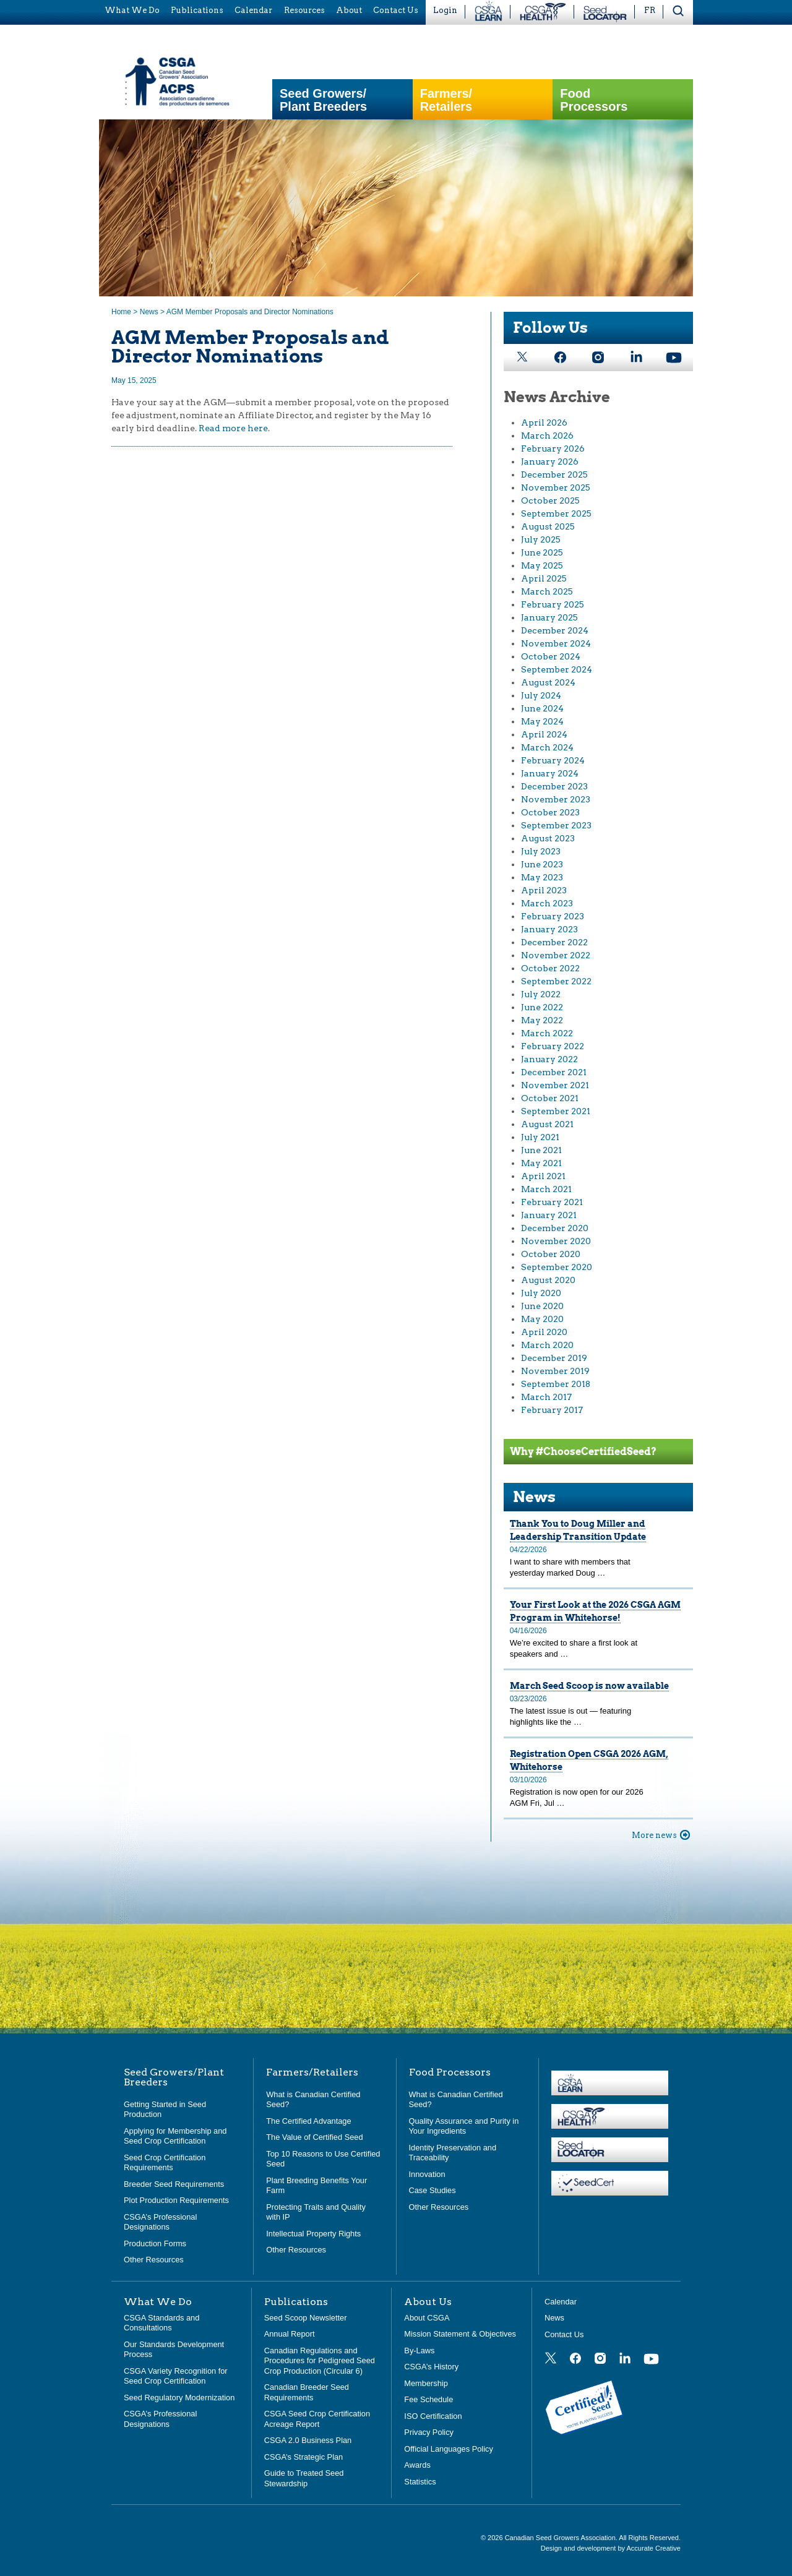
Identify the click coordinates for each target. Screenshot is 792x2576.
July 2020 (541, 1293)
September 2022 (556, 981)
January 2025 (549, 617)
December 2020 (554, 1228)
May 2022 (542, 1020)
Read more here (233, 428)
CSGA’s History (431, 2366)
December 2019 (554, 1358)
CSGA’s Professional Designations (160, 2222)
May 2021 (541, 1163)
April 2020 (544, 1332)
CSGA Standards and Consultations (161, 2323)
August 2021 (547, 1124)
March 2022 (547, 1033)
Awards (417, 2465)
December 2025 (554, 474)
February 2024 (553, 760)
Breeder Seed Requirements (174, 2184)
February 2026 (553, 448)
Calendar (560, 2301)
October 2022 (550, 968)
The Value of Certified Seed (314, 2137)
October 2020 (550, 1254)
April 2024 (544, 734)
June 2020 (542, 1306)
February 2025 (552, 604)
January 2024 (550, 773)
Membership (425, 2383)
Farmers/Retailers (446, 100)
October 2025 (550, 500)
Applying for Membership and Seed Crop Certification (175, 2136)
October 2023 (550, 812)
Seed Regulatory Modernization (179, 2397)
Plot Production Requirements (176, 2200)
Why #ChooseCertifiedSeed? (583, 1452)
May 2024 (542, 721)
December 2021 (554, 1072)
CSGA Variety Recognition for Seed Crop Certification (176, 2376)
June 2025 (542, 552)
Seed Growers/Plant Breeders (323, 100)
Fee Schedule (428, 2399)
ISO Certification (433, 2416)
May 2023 (542, 877)
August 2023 (548, 838)
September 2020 (556, 1267)
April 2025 (544, 578)
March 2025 (547, 591)
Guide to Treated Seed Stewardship (304, 2478)
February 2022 (552, 1046)
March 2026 (547, 435)
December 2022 (554, 942)
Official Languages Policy (448, 2449)
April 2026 (544, 422)
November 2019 (555, 1371)
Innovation (427, 2174)
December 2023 (554, 786)
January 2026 (550, 461)
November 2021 (555, 1085)
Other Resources (154, 2259)
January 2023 (549, 929)
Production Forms (155, 2243)
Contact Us (563, 2334)
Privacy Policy (429, 2432)
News (149, 311)
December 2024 (554, 630)
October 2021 (550, 1098)
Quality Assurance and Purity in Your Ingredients (464, 2126)
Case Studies (432, 2190)
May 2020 (542, 1319)
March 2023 (547, 903)
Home (121, 311)
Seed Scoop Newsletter (305, 2317)
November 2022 (555, 955)
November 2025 (555, 487)
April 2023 (544, 890)
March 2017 (546, 1397)
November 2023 (555, 799)
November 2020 (556, 1241)
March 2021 (546, 1189)
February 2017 (552, 1410)
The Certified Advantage (308, 2121)
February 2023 (552, 916)
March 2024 (547, 747)
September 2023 (556, 825)
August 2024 (548, 682)
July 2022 (541, 994)
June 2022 (542, 1007)
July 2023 (541, 851)
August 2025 (548, 526)
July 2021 (540, 1137)
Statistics (420, 2481)
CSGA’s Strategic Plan (303, 2457)
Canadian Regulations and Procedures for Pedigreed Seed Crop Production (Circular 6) (319, 2361)
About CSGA (426, 2317)
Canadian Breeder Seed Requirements (306, 2392)
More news (654, 1835)
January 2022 (549, 1059)
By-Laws (419, 2350)
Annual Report (289, 2333)
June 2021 (541, 1150)
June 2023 (542, 864)
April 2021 (543, 1176)
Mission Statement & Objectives (460, 2333)
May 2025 (542, 565)
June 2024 (542, 708)
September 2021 (555, 1111)
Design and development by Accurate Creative (611, 2548)
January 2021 (549, 1215)
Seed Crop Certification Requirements (164, 2163)
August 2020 (548, 1280)
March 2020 (547, 1345)
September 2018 (555, 1384)
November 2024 (556, 643)
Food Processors (593, 100)
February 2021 (552, 1202)
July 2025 (541, 539)
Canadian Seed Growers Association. (562, 2537)
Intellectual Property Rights (313, 2233)
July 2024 (541, 695)
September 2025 (556, 513)
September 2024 (556, 669)
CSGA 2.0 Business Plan (308, 2440)
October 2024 (550, 656)
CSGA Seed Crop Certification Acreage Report (317, 2419)
